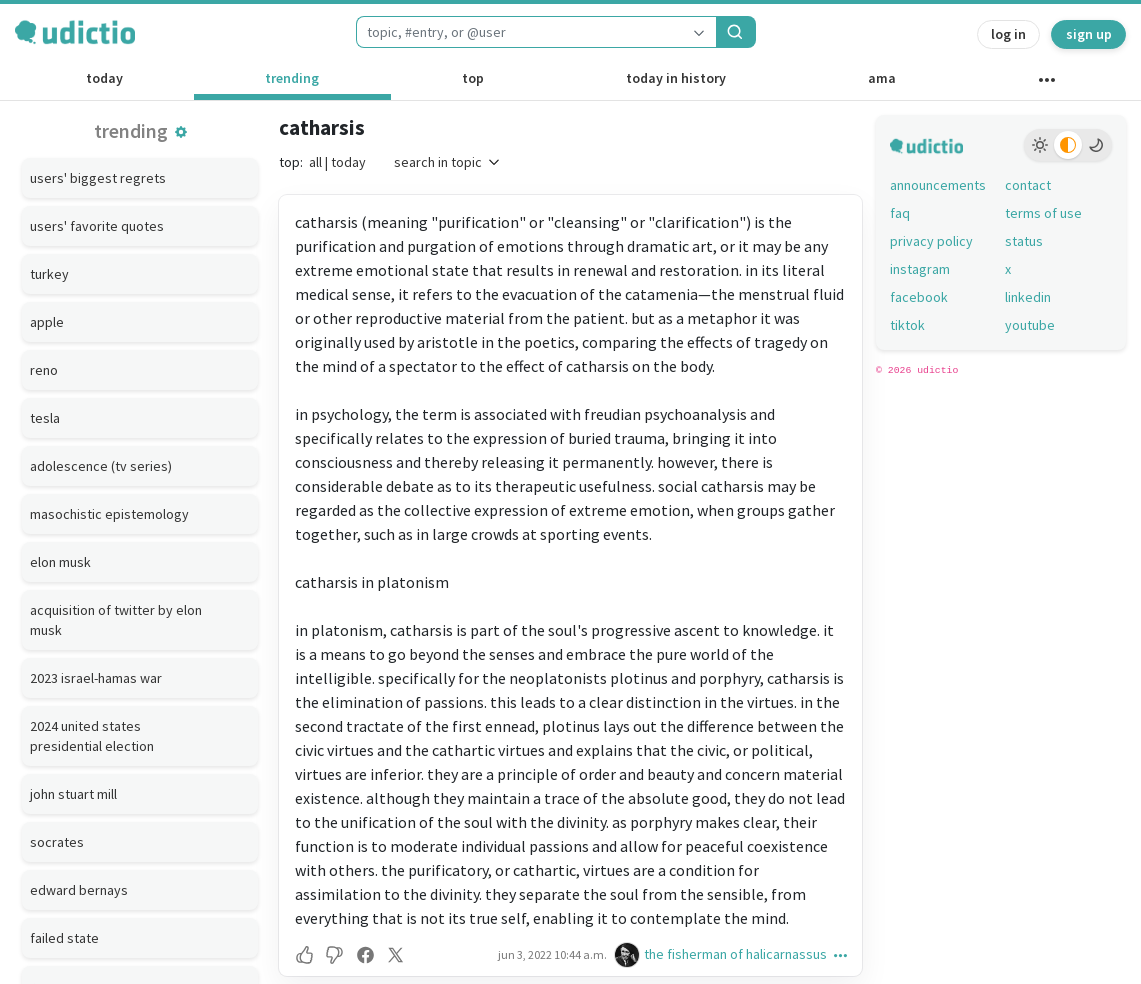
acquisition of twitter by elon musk (116, 620)
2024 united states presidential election (92, 736)
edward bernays (79, 890)
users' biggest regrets (98, 178)
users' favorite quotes (97, 226)
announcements (938, 185)
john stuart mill (73, 794)
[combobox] (519, 32)
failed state (64, 938)
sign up (1089, 34)
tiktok (907, 325)
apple (47, 322)
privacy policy (931, 241)
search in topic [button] (448, 162)
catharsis (322, 127)
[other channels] (1047, 84)
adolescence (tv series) (101, 466)
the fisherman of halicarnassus (735, 954)
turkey (49, 274)
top (473, 78)
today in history (676, 78)
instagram (920, 269)
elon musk (60, 562)
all (315, 162)
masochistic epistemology (109, 514)
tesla (45, 418)
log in (1008, 34)
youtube (1030, 325)
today (104, 78)
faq (900, 213)
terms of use (1043, 213)
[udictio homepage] (75, 32)
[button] (181, 132)
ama (882, 78)
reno (44, 370)
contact (1028, 185)
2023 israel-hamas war (96, 678)
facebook (919, 297)
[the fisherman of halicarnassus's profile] (629, 954)
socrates (57, 842)
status (1024, 241)
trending (292, 78)
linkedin (1028, 297)
